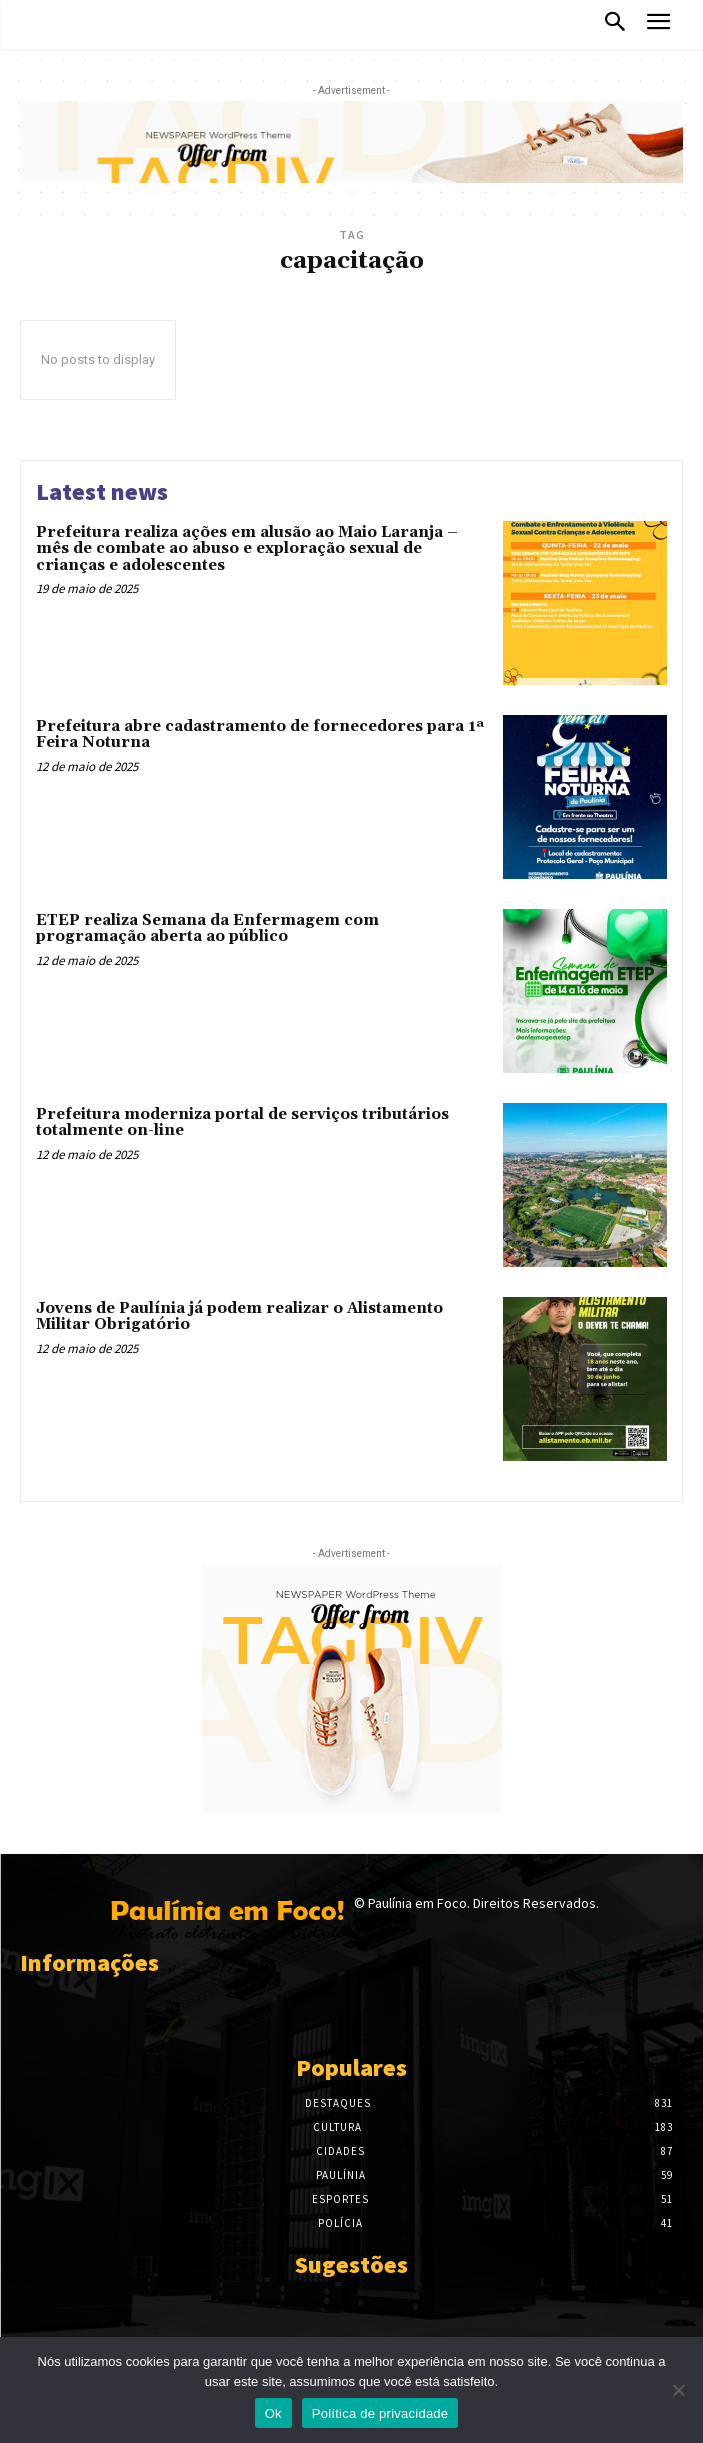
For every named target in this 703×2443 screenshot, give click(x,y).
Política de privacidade (380, 2413)
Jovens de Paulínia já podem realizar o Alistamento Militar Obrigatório (239, 1317)
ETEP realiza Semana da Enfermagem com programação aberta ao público (207, 929)
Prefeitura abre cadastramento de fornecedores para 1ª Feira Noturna (260, 735)
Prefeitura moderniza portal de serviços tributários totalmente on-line (242, 1123)
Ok (273, 2413)
